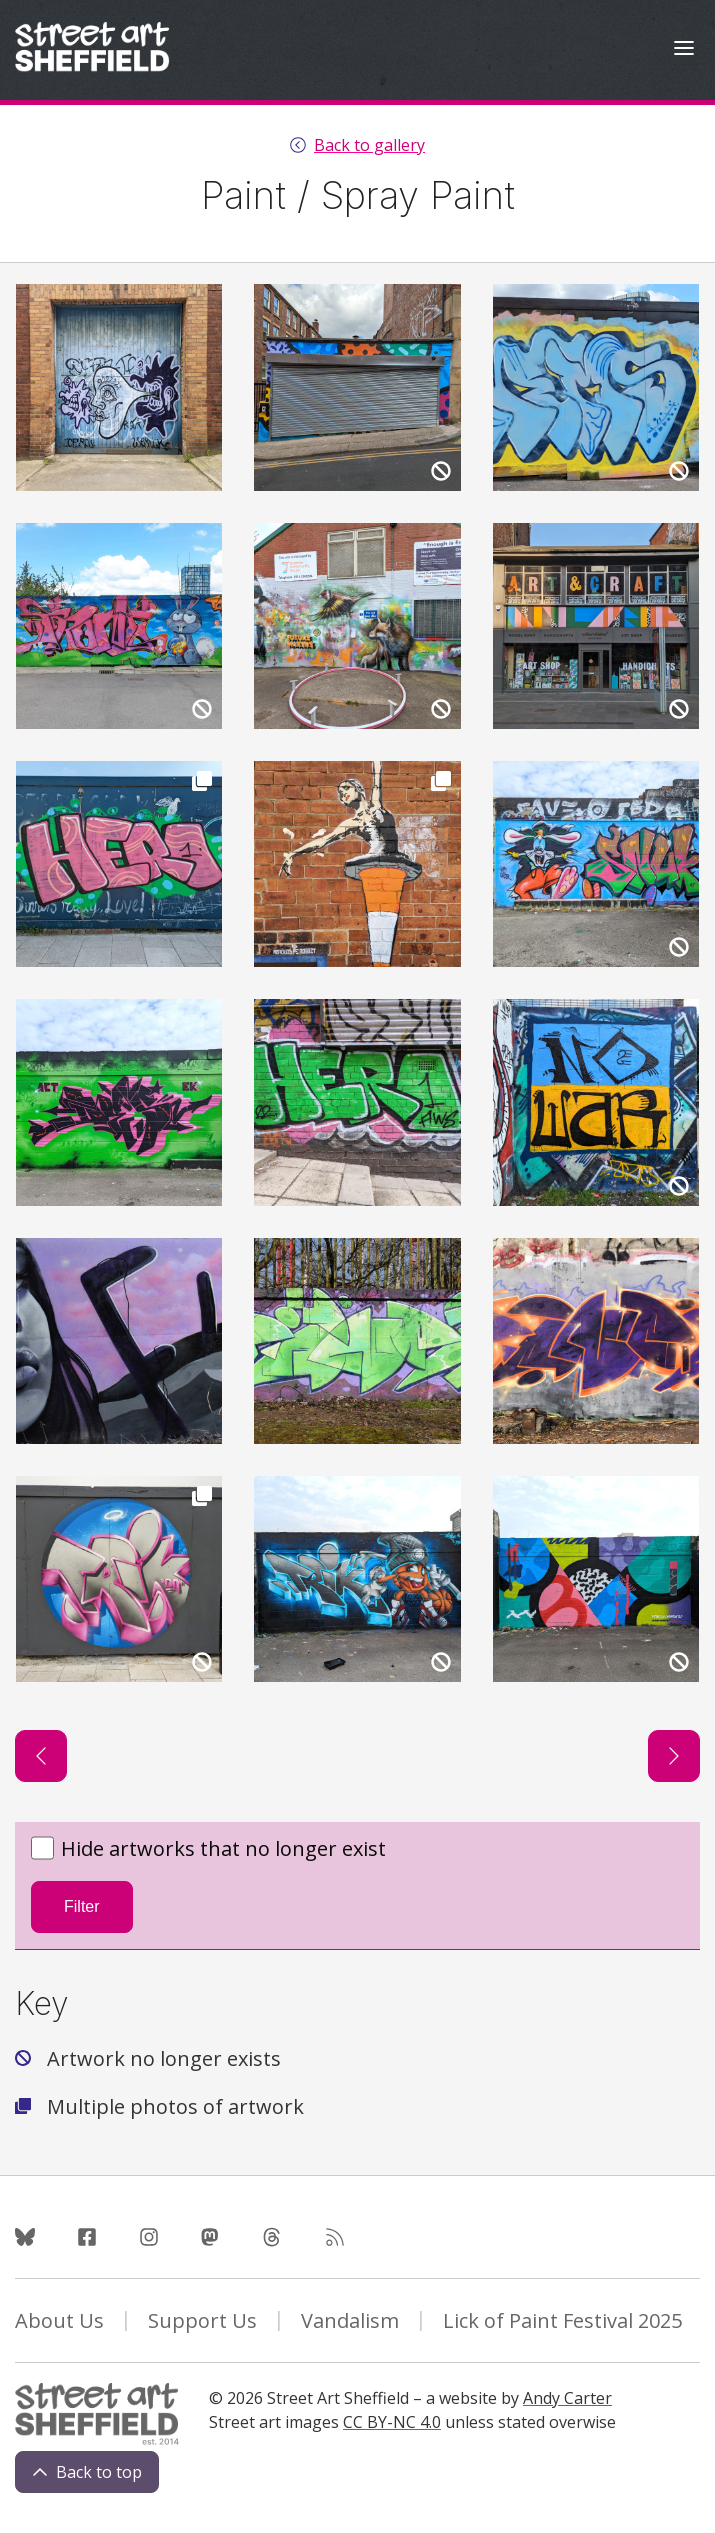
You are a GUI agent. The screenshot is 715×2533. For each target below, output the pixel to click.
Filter (82, 1906)
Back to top (87, 2472)
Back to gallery (369, 145)
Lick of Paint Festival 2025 (562, 2320)
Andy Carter (567, 2398)
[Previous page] (41, 1756)
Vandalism (350, 2320)
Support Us (202, 2320)
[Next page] (674, 1756)
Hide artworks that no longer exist (208, 1849)
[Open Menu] (684, 50)
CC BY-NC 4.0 (392, 2422)
